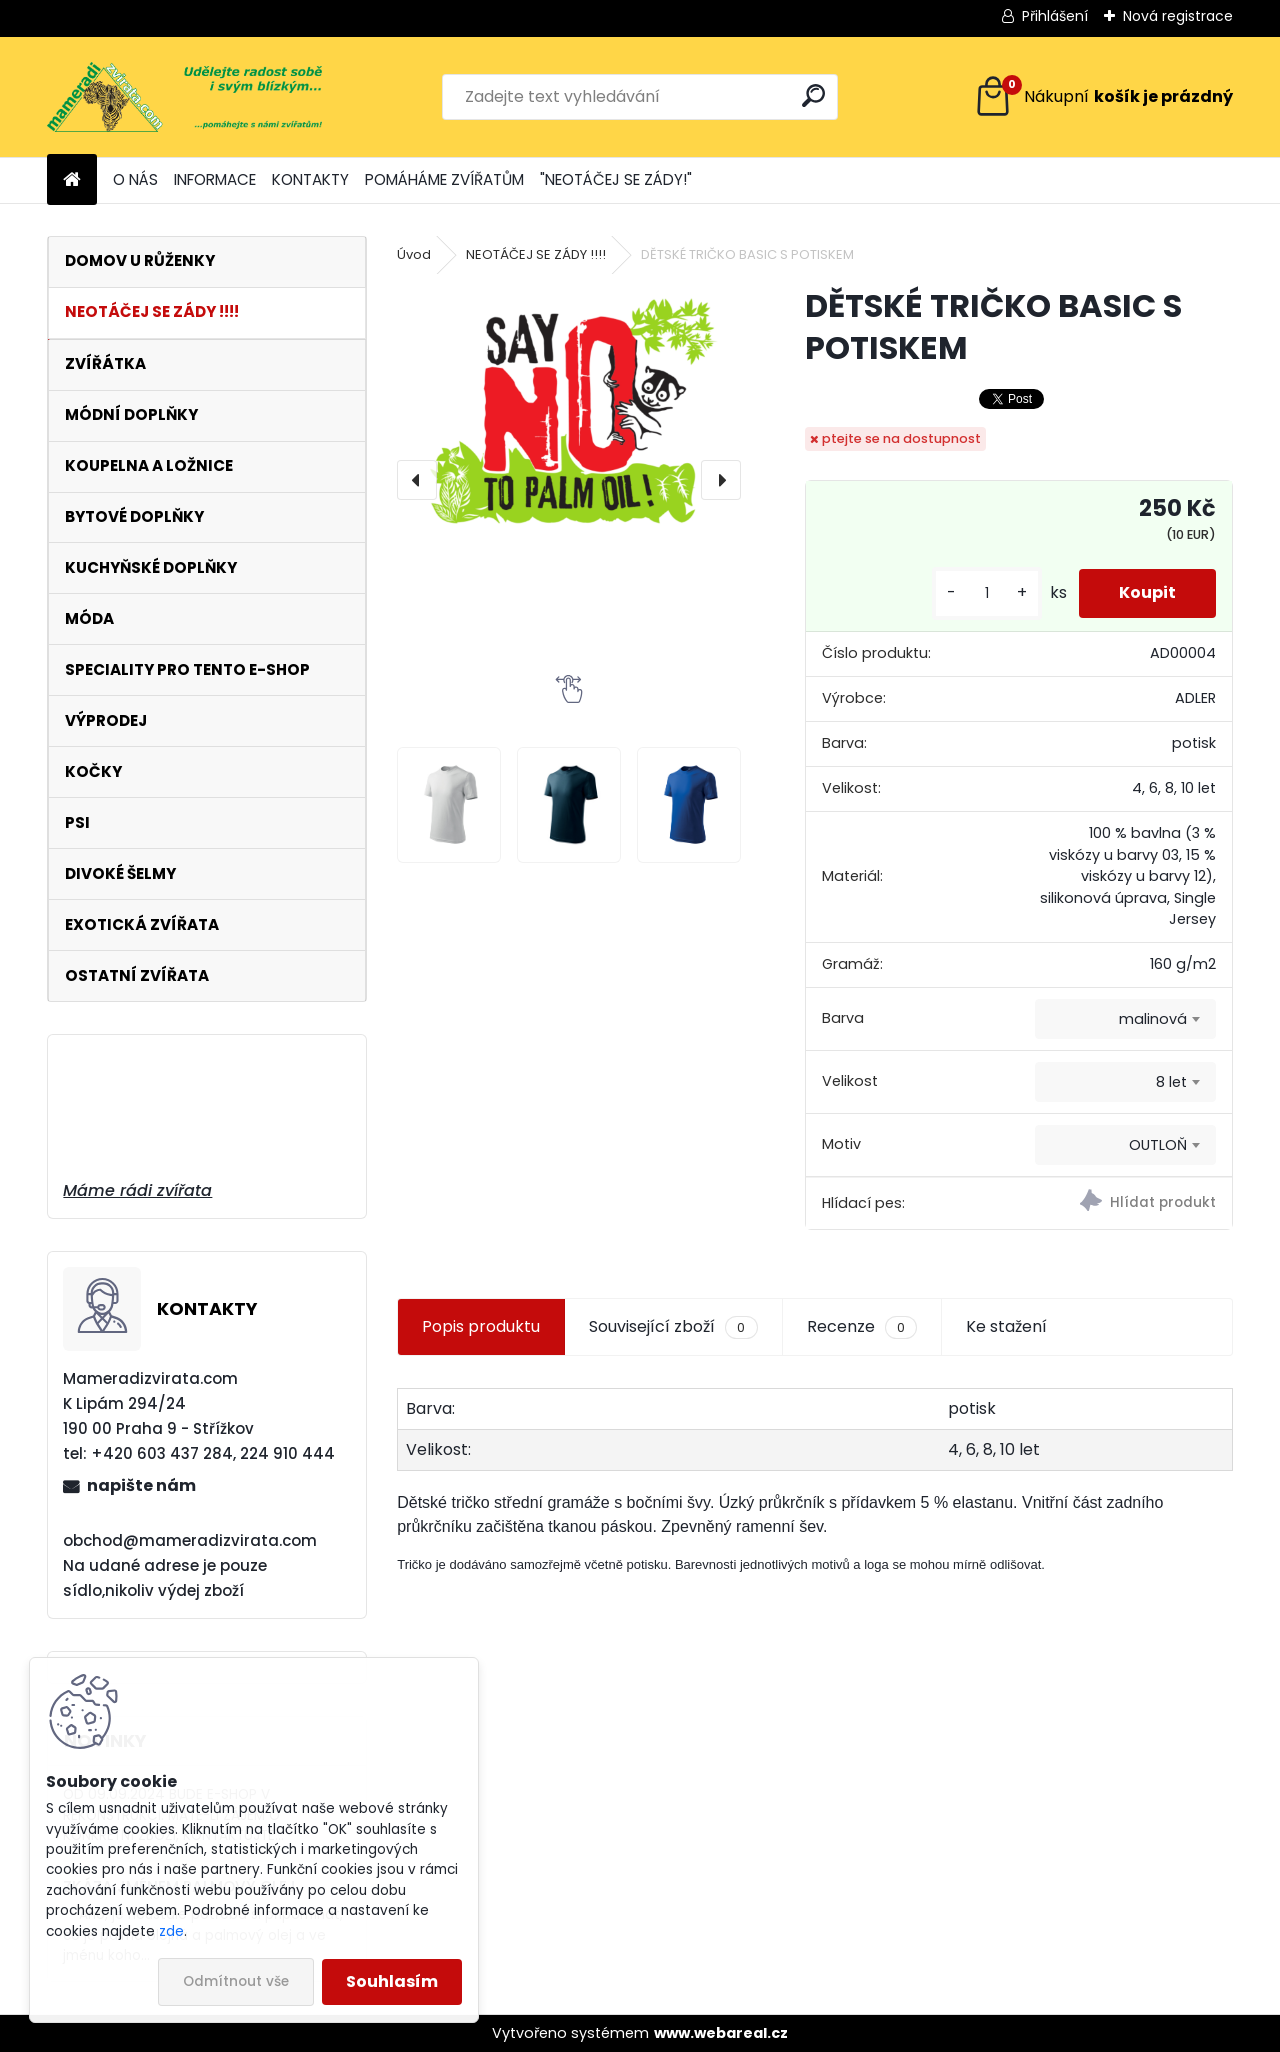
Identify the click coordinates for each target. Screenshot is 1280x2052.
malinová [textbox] (1153, 1019)
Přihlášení (1055, 16)
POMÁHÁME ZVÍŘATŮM (444, 179)
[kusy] (987, 593)
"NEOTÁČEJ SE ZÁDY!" (616, 179)
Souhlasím (392, 1981)
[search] (813, 95)
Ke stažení (1006, 1326)
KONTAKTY (310, 179)
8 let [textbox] (1171, 1082)
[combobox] (1125, 1019)
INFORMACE (215, 179)
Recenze (862, 1327)
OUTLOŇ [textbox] (1158, 1145)
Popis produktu (481, 1326)
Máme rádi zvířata (137, 1190)
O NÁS (135, 179)
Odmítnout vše (236, 1981)
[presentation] (417, 480)
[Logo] (184, 97)
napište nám (141, 1485)
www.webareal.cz (721, 2033)
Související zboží (673, 1327)
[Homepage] (72, 180)
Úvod (414, 254)
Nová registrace (1178, 16)
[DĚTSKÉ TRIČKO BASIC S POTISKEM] (569, 436)
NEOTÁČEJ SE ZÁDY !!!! (536, 254)
